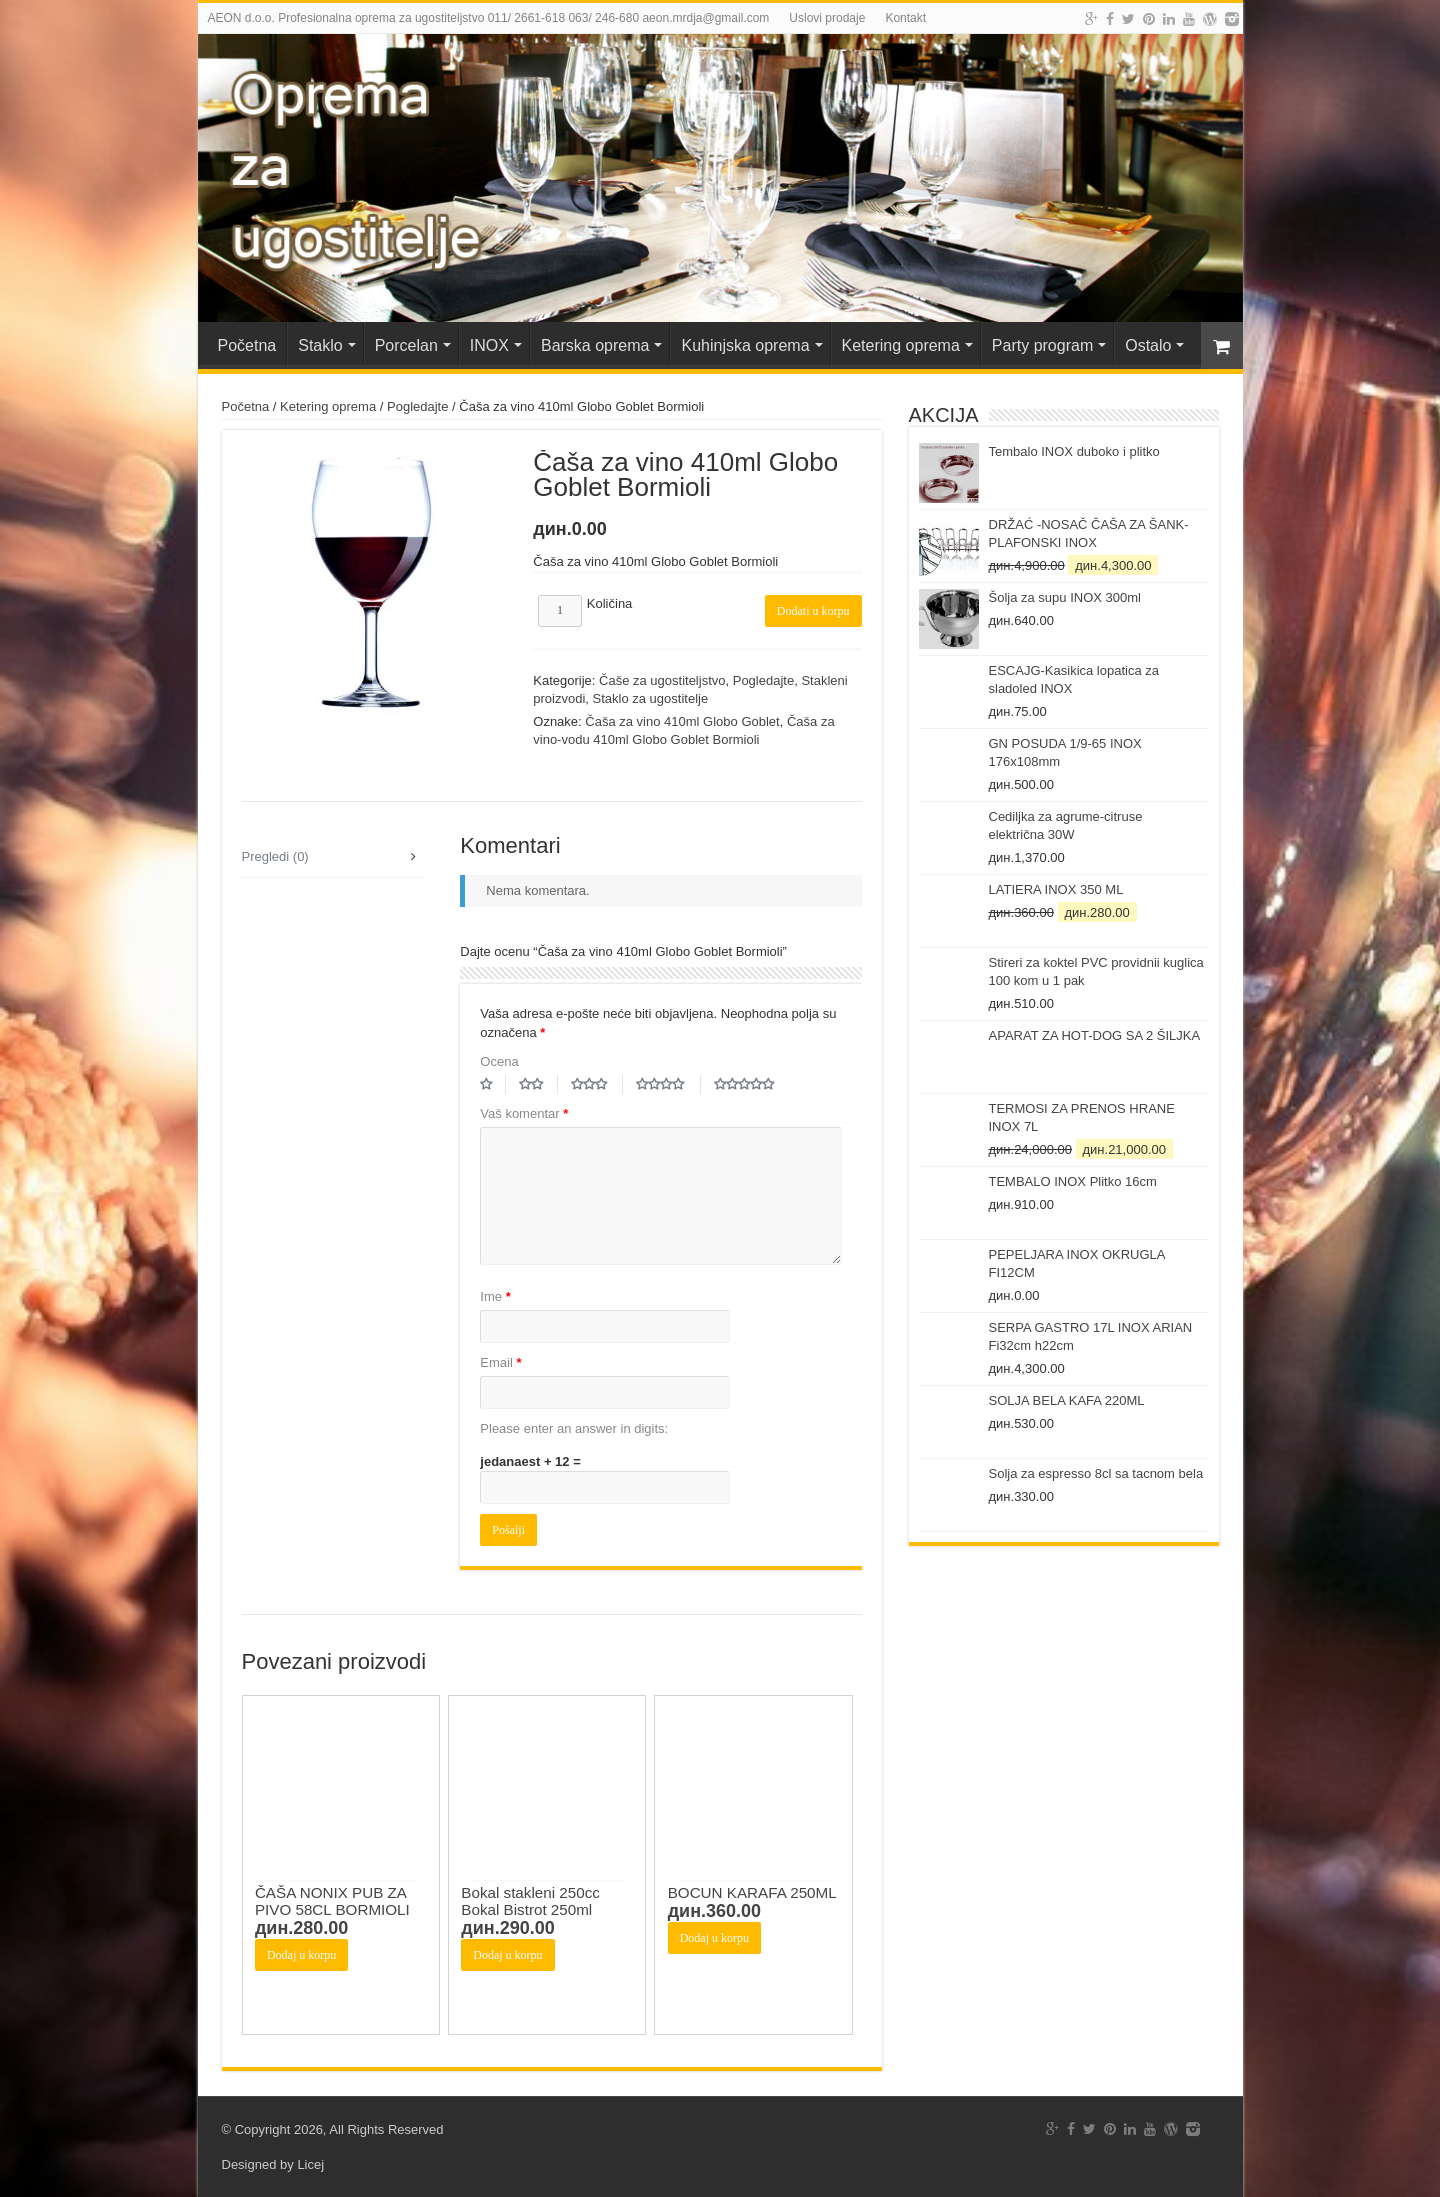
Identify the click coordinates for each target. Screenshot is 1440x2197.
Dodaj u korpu (301, 1955)
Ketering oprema (901, 345)
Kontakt (905, 18)
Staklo (320, 345)
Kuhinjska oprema (745, 345)
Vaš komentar (524, 1113)
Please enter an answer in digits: (574, 1428)
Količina (610, 603)
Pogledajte (417, 406)
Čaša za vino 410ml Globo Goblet (682, 721)
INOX (489, 345)
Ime (495, 1296)
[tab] (333, 857)
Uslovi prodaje (827, 18)
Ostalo (1148, 345)
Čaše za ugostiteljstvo (662, 680)
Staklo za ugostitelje (651, 698)
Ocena (499, 1061)
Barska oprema (595, 345)
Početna (247, 345)
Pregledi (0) (275, 856)
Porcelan (406, 345)
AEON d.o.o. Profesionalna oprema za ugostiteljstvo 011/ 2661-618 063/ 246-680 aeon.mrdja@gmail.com (489, 18)
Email (500, 1362)
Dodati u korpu (813, 611)
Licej (310, 2164)
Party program (1042, 345)
